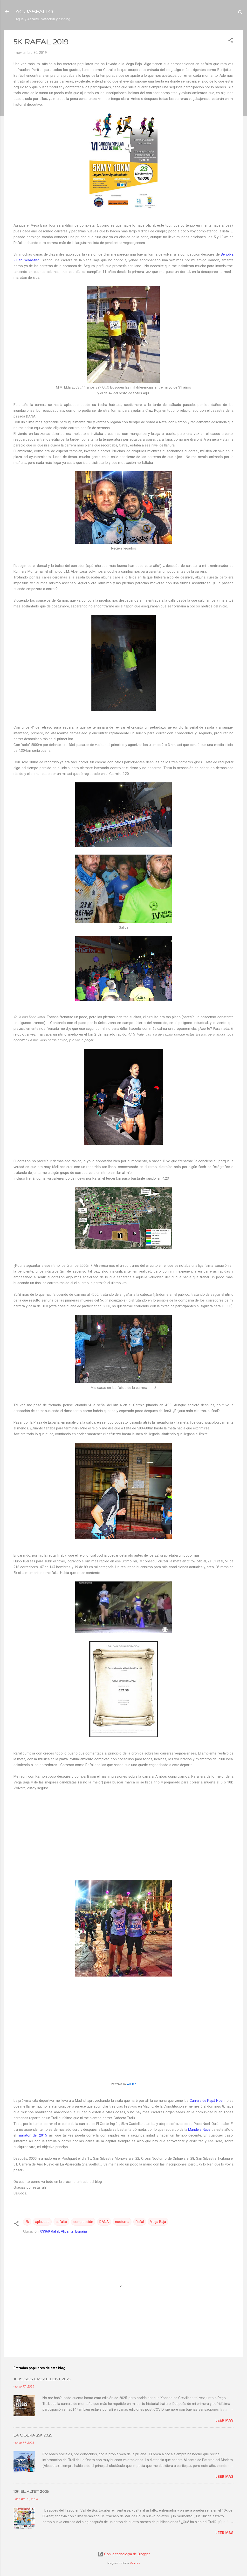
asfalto (61, 2222)
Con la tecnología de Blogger (123, 2554)
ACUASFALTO (34, 11)
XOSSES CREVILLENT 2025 (42, 2379)
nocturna (122, 2222)
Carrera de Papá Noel (207, 2100)
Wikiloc (131, 2084)
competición (83, 2222)
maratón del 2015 (32, 2135)
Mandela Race (199, 2129)
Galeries (135, 2563)
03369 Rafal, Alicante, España (63, 2231)
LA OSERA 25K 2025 (33, 2435)
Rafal (140, 2222)
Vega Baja (158, 2222)
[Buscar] (240, 13)
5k (27, 2222)
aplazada (42, 2222)
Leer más (224, 2420)
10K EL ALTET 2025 (31, 2491)
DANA (104, 2222)
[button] (230, 41)
